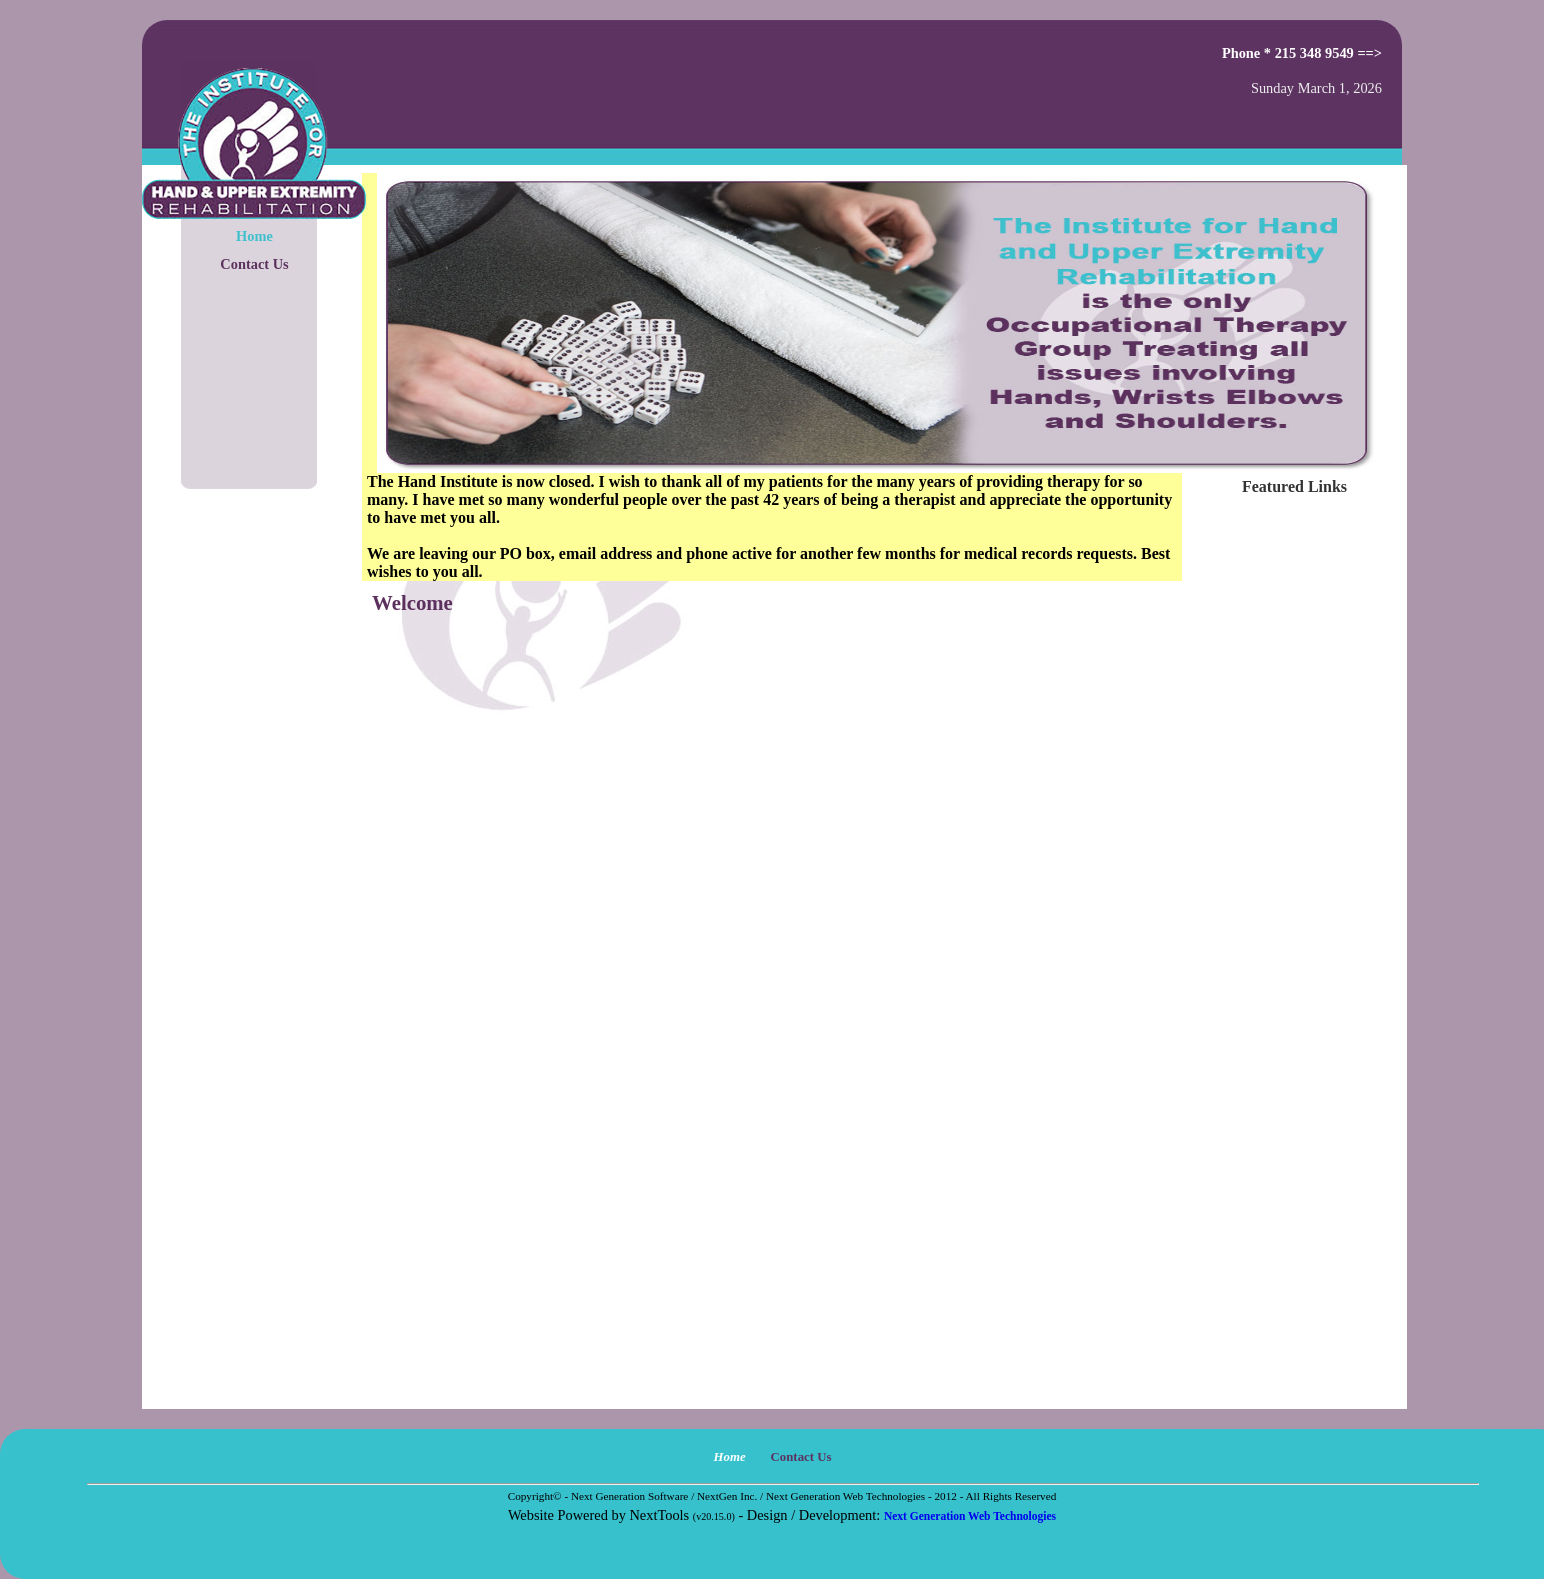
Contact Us (254, 264)
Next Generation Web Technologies (970, 1516)
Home (254, 236)
